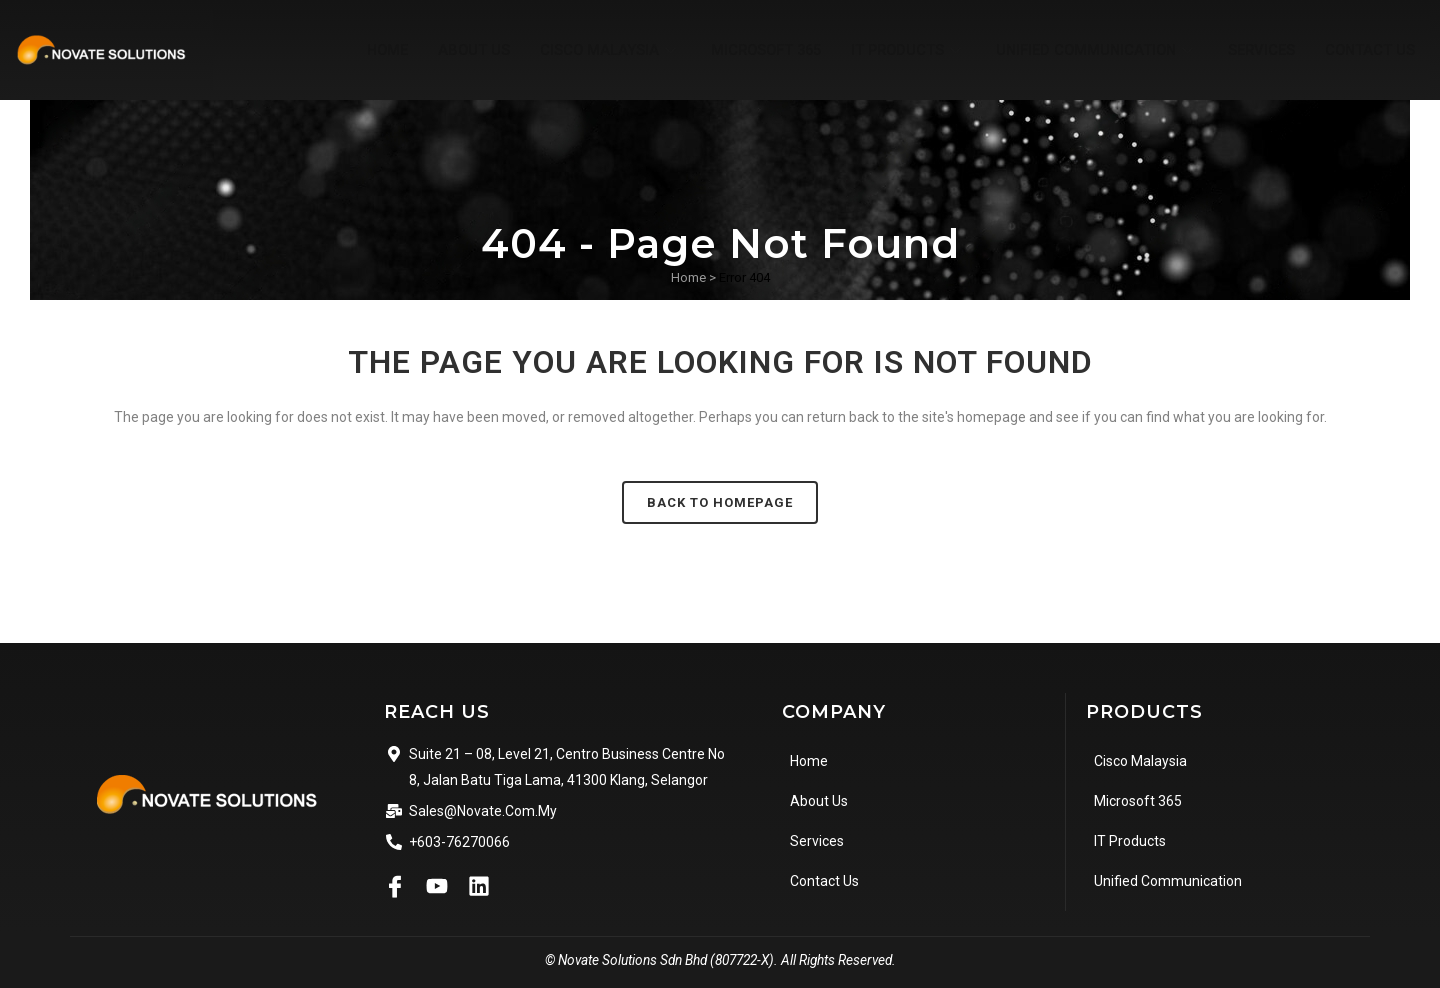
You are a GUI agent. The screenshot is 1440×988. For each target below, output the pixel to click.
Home (367, 50)
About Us (455, 50)
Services (1259, 50)
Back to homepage (720, 502)
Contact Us (1369, 50)
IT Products (899, 50)
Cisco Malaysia (593, 50)
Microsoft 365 (752, 50)
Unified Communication (1091, 50)
